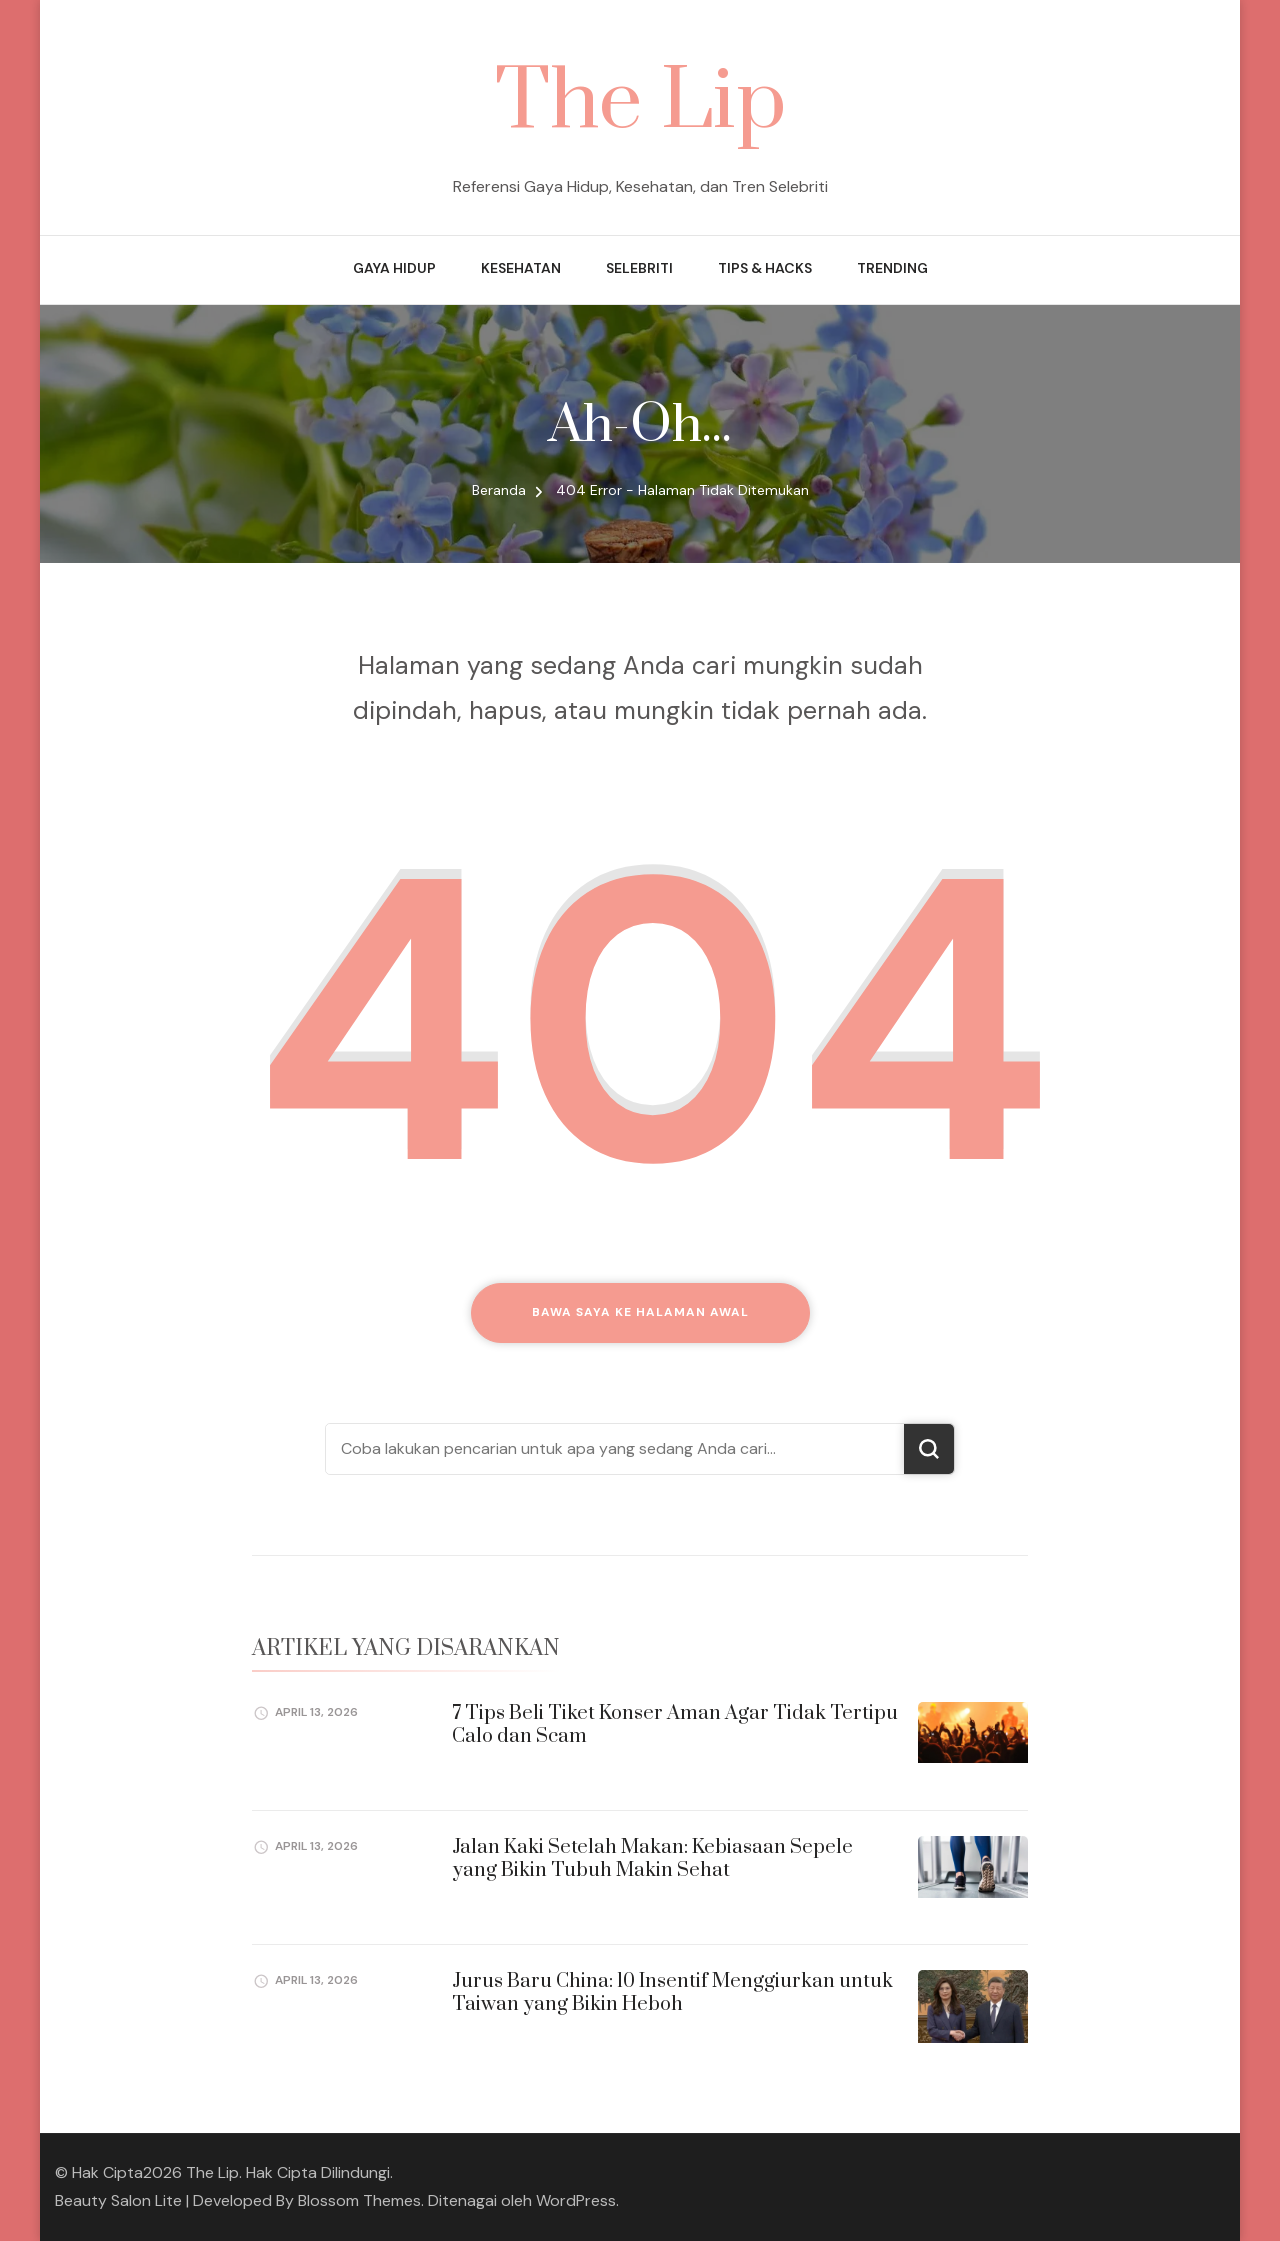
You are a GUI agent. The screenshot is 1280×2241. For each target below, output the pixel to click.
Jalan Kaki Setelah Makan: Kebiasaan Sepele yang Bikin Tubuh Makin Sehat (652, 1859)
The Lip (640, 102)
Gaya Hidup (394, 268)
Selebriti (639, 268)
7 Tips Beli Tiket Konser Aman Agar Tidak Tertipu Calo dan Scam (675, 1725)
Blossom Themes (359, 2200)
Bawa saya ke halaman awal (640, 1312)
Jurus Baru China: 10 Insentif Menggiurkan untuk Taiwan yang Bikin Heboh (672, 1993)
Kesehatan (521, 268)
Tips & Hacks (765, 268)
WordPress (576, 2200)
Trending (892, 268)
